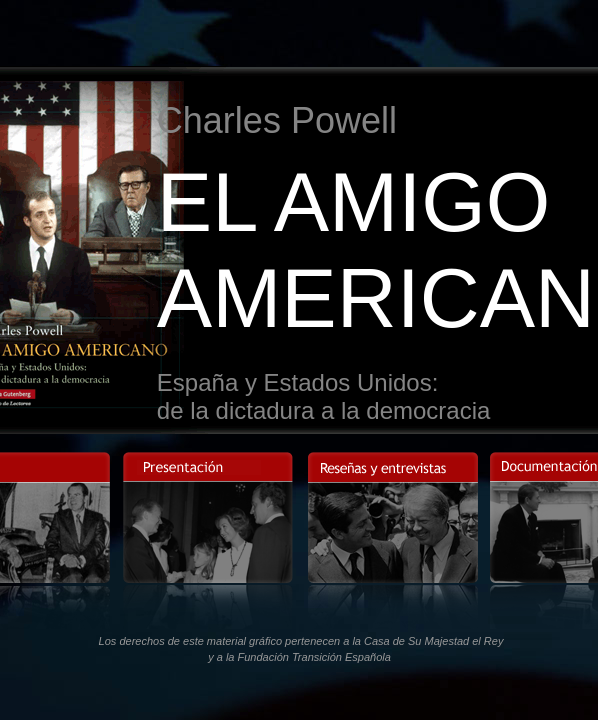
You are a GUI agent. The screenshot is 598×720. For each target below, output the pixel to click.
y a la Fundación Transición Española (299, 657)
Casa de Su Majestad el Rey (433, 641)
